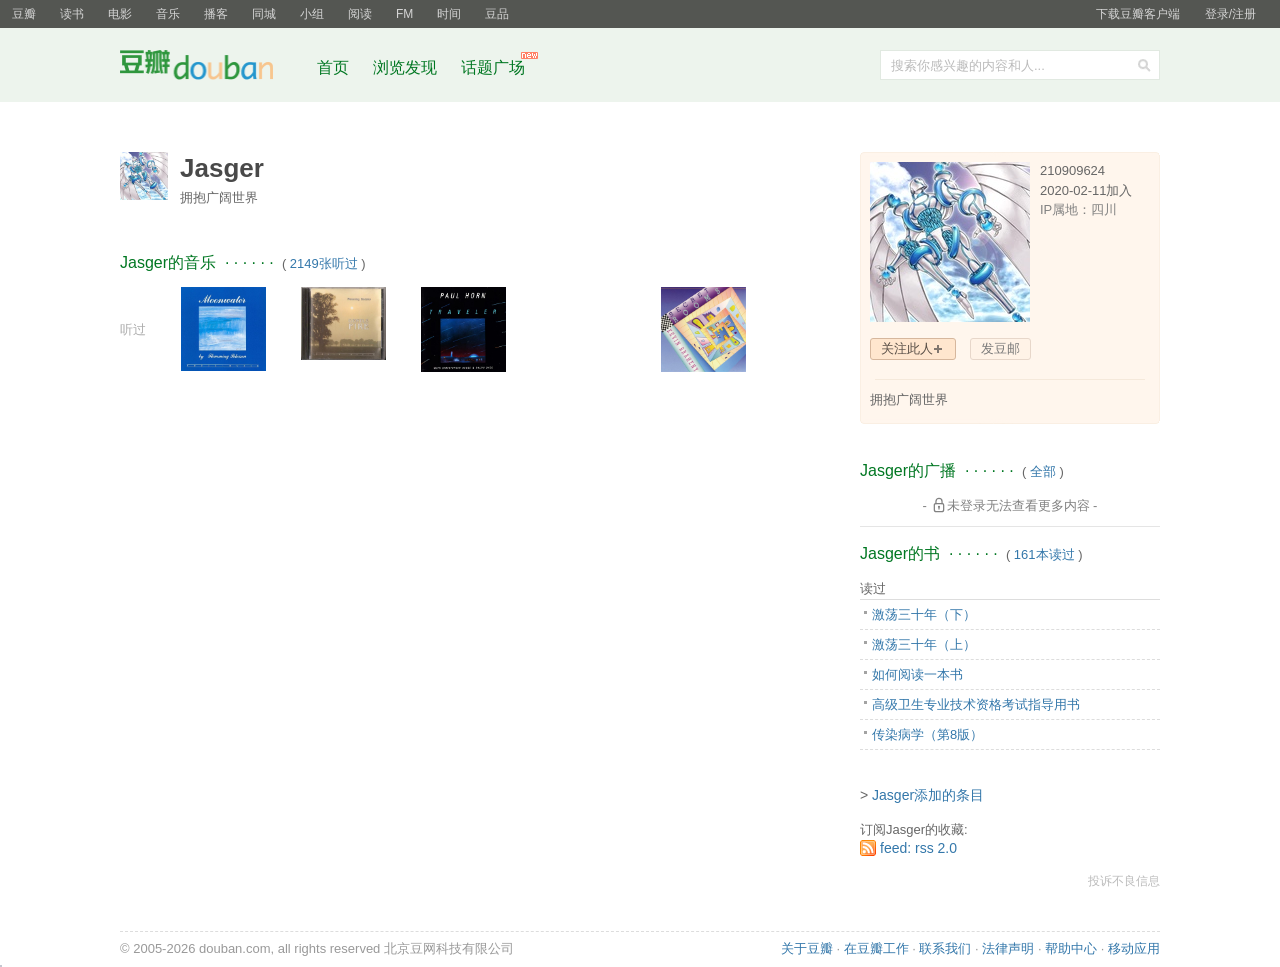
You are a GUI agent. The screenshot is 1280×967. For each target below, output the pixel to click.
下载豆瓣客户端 (1138, 14)
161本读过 (1044, 554)
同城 (264, 14)
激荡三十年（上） (924, 644)
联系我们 (945, 948)
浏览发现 (407, 67)
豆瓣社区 (212, 68)
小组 (312, 14)
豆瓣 (24, 14)
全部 (1043, 471)
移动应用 (1134, 948)
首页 (333, 67)
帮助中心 (1071, 948)
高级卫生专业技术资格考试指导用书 (976, 704)
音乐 (168, 14)
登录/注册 (1230, 14)
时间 (449, 14)
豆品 (497, 14)
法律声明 (1008, 948)
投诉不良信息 (1124, 881)
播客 (216, 14)
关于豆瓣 (807, 948)
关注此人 (907, 348)
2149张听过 (324, 263)
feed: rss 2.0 (918, 848)
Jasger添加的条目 (928, 795)
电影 (120, 14)
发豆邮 (1000, 348)
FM (404, 14)
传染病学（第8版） (927, 734)
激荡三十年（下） (924, 614)
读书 (72, 14)
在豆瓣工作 (876, 948)
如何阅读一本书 (917, 674)
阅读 (360, 14)
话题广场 (493, 67)
